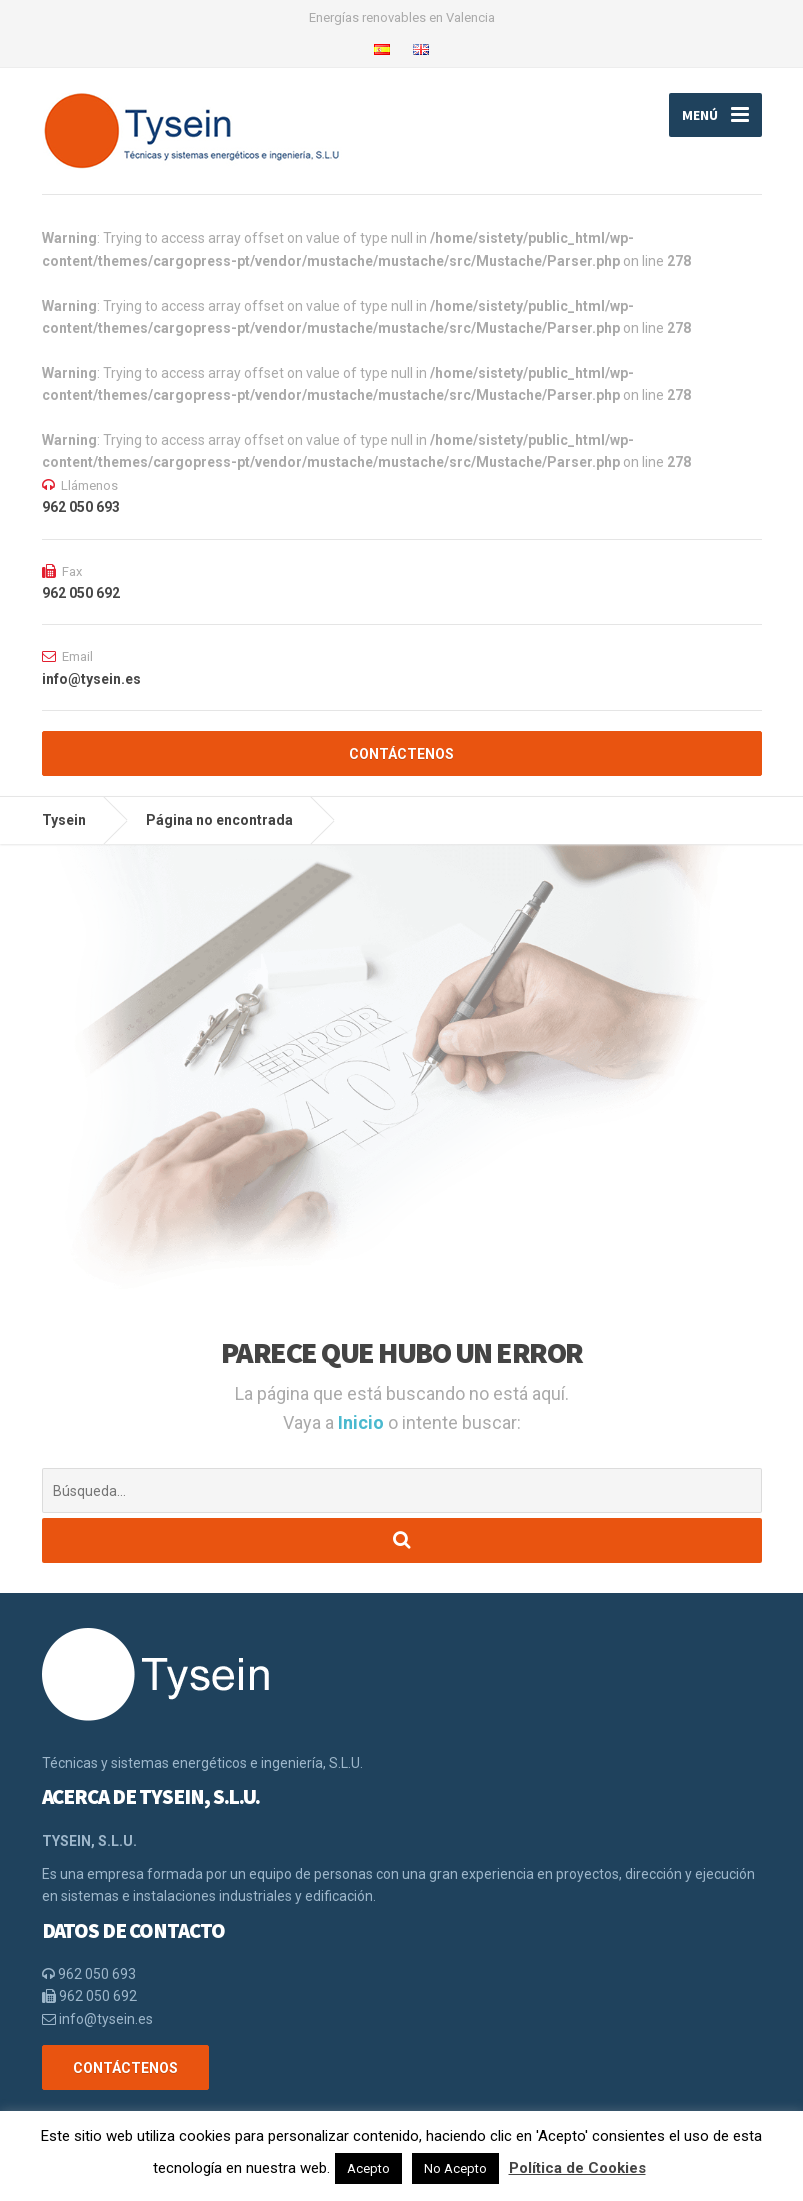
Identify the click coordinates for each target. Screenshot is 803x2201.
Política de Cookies (577, 2168)
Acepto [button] (368, 2168)
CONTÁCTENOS (401, 754)
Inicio (363, 1422)
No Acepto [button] (455, 2168)
